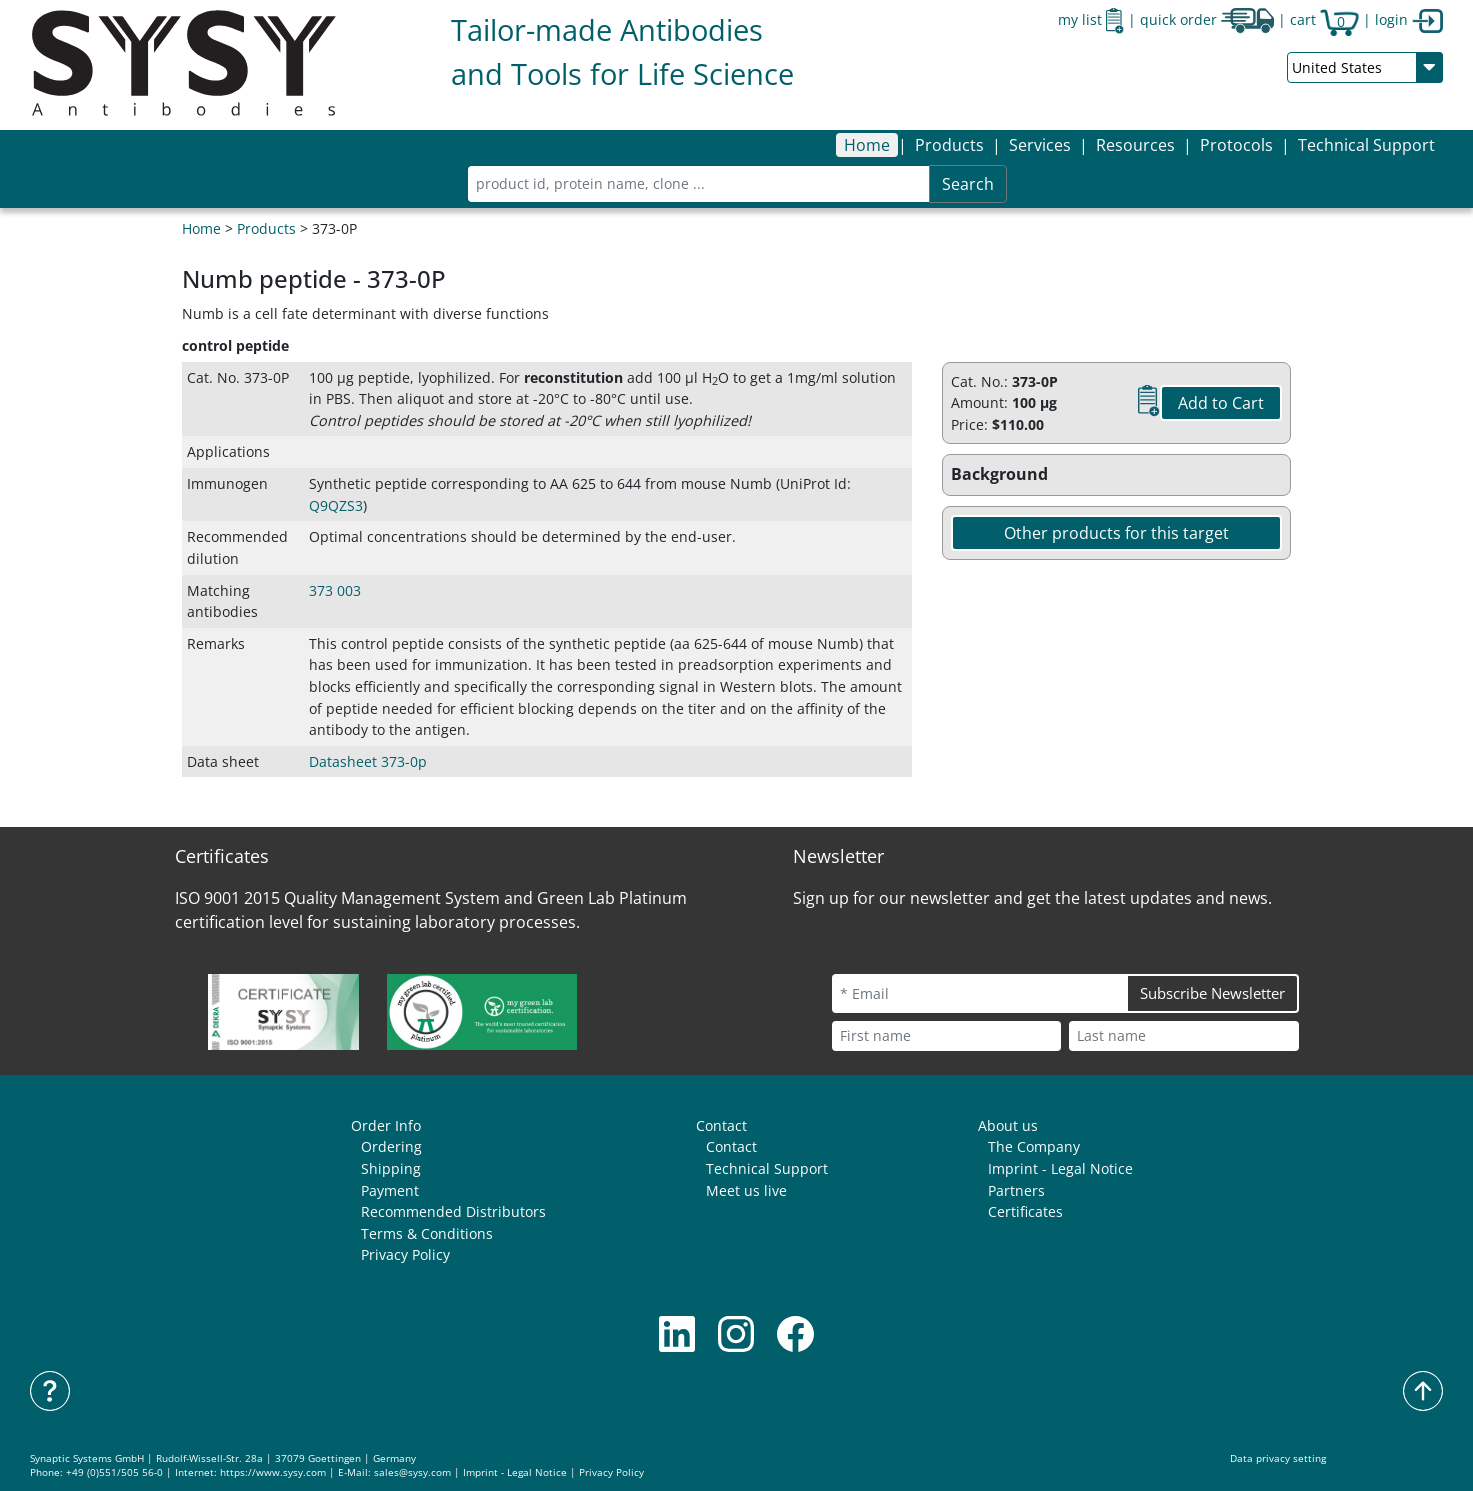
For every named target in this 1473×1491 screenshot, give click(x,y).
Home (867, 145)
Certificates (1025, 1211)
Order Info (386, 1125)
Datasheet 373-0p (368, 761)
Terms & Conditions (427, 1233)
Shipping (391, 1168)
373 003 (335, 590)
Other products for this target (1116, 533)
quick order (1207, 19)
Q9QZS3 (336, 505)
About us (1008, 1125)
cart (1324, 19)
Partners (1016, 1190)
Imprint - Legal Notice (1060, 1168)
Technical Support (1366, 145)
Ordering (391, 1146)
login (1409, 19)
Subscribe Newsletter (1212, 993)
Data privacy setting (1278, 1458)
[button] (949, 145)
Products (266, 228)
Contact (721, 1125)
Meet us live (746, 1190)
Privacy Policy (405, 1254)
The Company (1034, 1146)
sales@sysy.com (412, 1472)
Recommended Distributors (453, 1211)
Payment (390, 1190)
